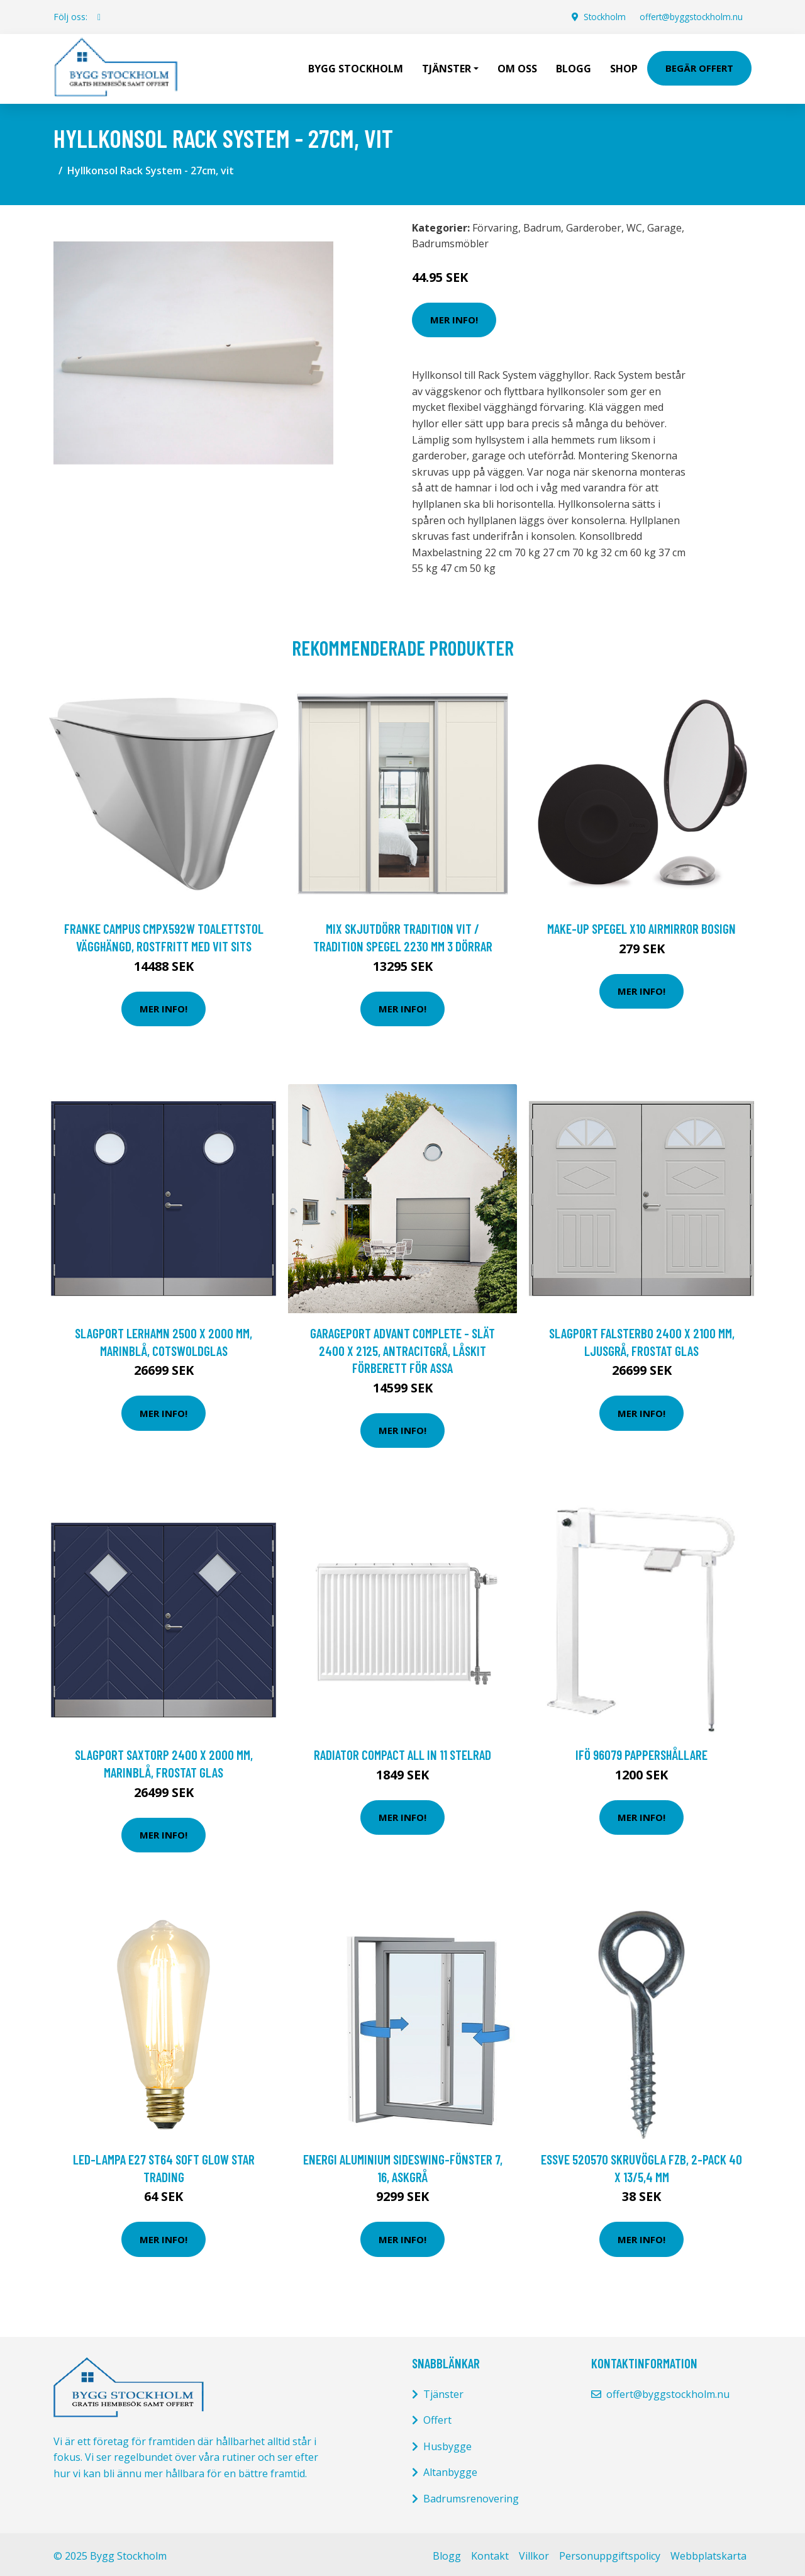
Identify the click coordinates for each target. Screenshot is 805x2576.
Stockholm (599, 17)
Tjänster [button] (446, 67)
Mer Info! (454, 316)
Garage (664, 225)
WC (634, 225)
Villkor (534, 2553)
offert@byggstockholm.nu (688, 17)
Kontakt (490, 2553)
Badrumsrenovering (471, 2495)
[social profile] (99, 17)
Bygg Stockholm (355, 67)
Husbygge (447, 2443)
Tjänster (443, 2391)
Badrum (542, 225)
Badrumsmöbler (450, 240)
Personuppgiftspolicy (609, 2553)
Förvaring (495, 225)
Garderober (593, 225)
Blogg (573, 67)
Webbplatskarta (708, 2553)
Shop (624, 67)
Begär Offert (699, 66)
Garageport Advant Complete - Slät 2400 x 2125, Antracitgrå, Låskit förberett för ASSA (402, 1347)
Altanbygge (450, 2469)
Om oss (517, 67)
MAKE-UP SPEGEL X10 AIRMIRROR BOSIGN (641, 925)
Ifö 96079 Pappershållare (641, 1751)
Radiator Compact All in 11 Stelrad (402, 1751)
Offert (437, 2417)
